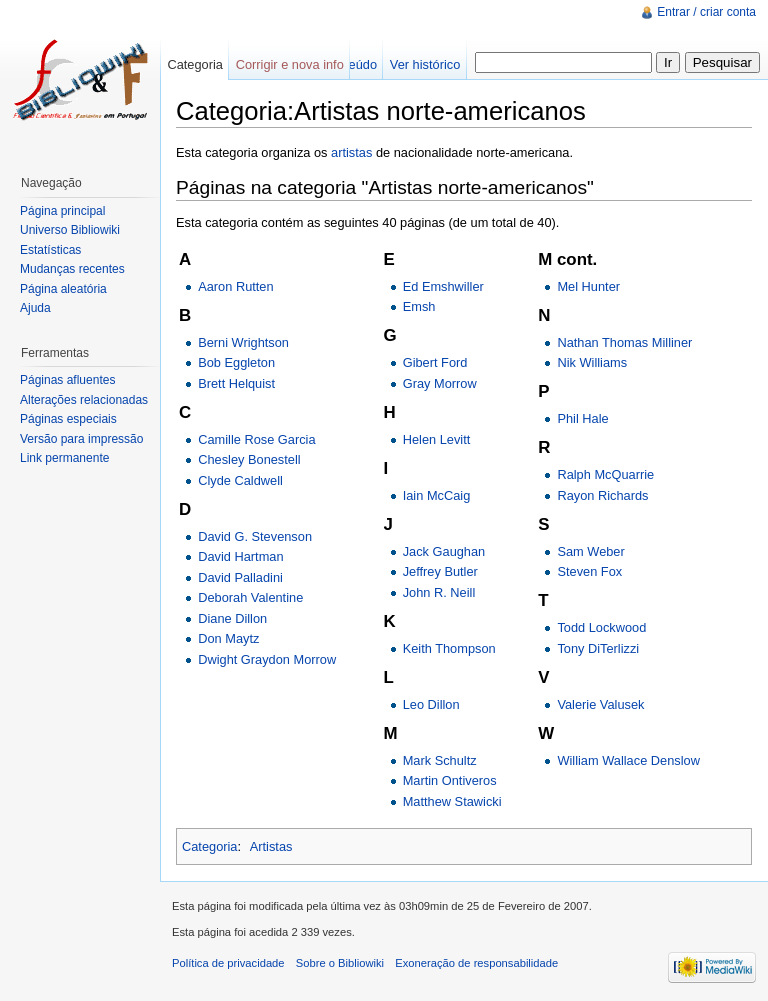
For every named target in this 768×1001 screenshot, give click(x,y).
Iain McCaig (437, 495)
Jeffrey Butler (440, 571)
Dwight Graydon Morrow (267, 659)
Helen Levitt (437, 439)
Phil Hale (582, 418)
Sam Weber (590, 551)
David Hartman (240, 556)
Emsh (419, 306)
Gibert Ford (435, 362)
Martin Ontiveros (450, 780)
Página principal (62, 211)
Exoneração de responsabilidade (476, 963)
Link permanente (64, 458)
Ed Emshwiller (443, 286)
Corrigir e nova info (290, 64)
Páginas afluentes (67, 380)
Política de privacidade (228, 963)
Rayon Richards (602, 495)
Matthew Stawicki (452, 801)
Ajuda (35, 308)
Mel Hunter (588, 286)
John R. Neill (439, 592)
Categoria (210, 846)
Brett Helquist (236, 383)
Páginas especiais (68, 419)
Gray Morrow (440, 383)
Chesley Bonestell (249, 459)
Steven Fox (589, 571)
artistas (351, 152)
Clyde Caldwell (240, 480)
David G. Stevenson (255, 536)
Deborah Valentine (250, 597)
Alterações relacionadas (84, 400)
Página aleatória (63, 289)
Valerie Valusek (600, 704)
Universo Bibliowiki (70, 230)
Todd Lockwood (601, 627)
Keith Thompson (449, 648)
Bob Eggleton (236, 362)
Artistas (271, 846)
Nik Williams (592, 362)
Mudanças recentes (72, 269)
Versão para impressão (81, 439)
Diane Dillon (232, 618)
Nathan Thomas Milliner (624, 342)
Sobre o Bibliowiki (340, 963)
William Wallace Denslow (628, 760)
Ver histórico (425, 64)
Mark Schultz (440, 760)
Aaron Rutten (235, 286)
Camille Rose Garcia (256, 439)
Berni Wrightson (243, 342)
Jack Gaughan (444, 551)
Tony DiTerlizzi (598, 648)
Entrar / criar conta (706, 12)
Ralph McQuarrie (605, 474)
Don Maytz (228, 638)
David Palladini (240, 577)
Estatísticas (50, 250)
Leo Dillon (431, 704)
